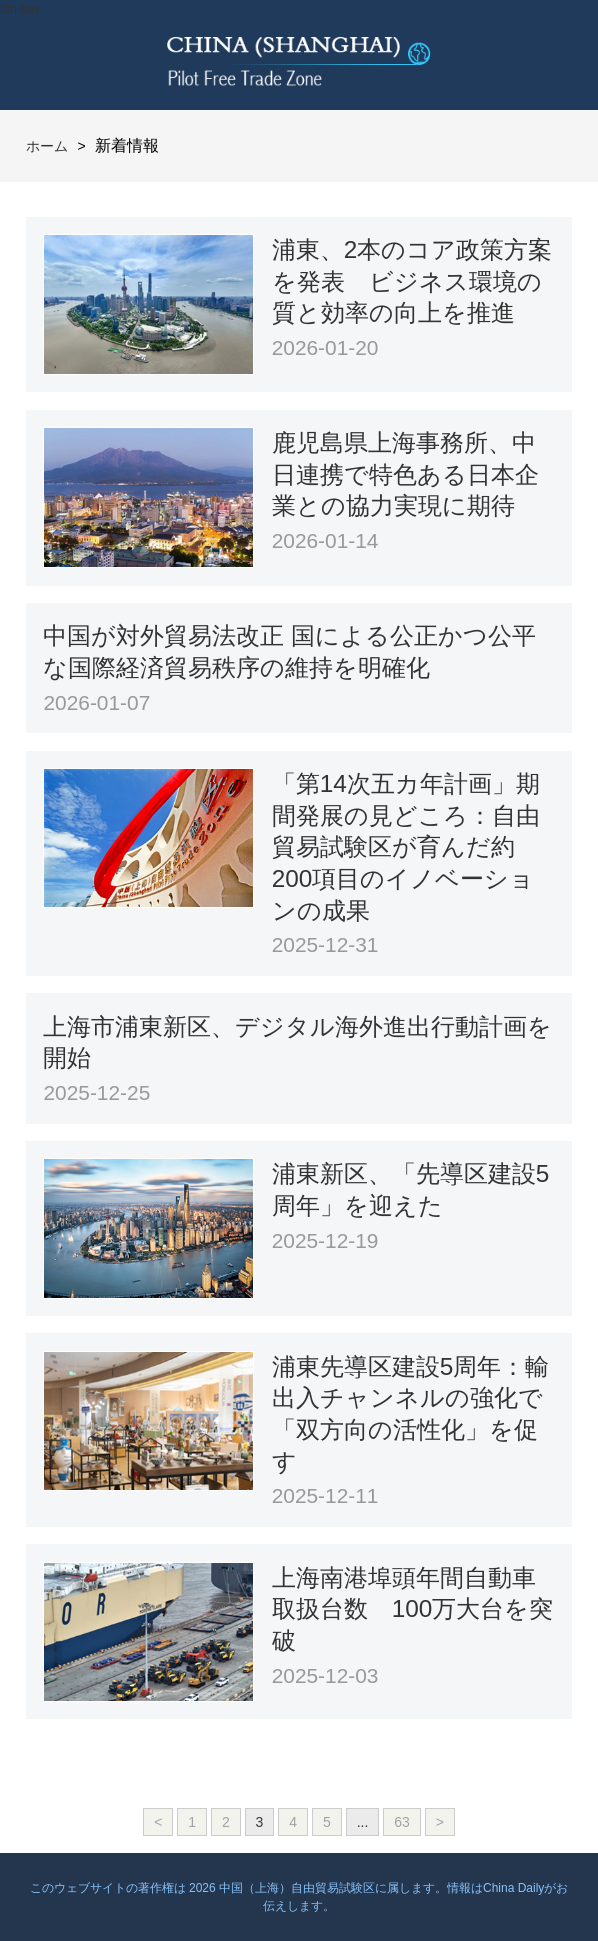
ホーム (47, 146)
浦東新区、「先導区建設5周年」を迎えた (411, 1189)
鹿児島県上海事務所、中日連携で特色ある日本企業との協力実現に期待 (405, 474)
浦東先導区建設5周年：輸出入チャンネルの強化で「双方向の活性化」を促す (411, 1414)
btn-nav (20, 9)
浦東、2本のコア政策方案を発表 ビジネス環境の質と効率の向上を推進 (412, 281)
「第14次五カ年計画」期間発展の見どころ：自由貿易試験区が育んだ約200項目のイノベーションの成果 (406, 847)
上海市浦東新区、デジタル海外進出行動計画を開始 (297, 1042)
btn (543, 55)
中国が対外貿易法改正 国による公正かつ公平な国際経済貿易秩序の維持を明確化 (289, 651)
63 (402, 1822)
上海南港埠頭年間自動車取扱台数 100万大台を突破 (413, 1609)
